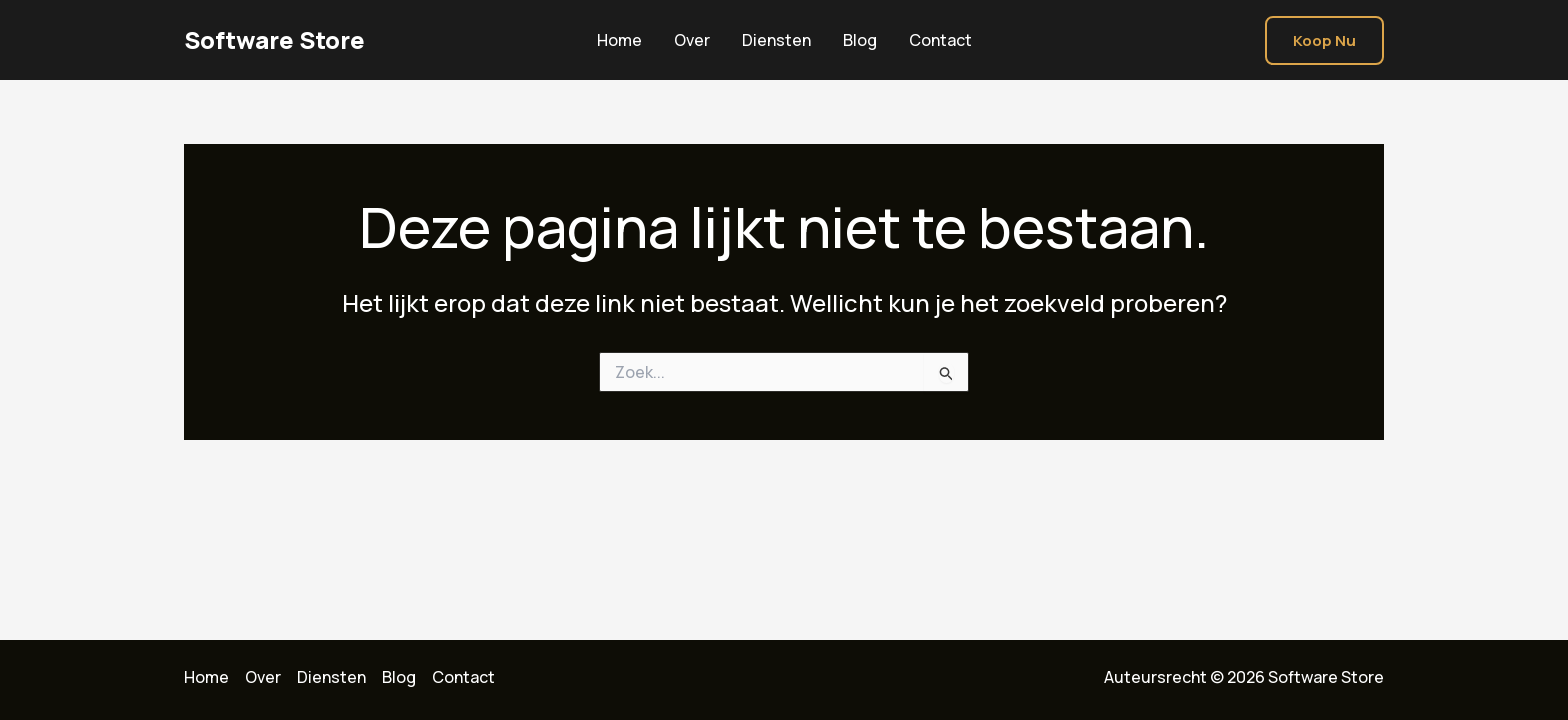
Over (692, 40)
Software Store (274, 39)
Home (619, 40)
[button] (1324, 40)
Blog (860, 40)
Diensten (776, 40)
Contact (940, 40)
